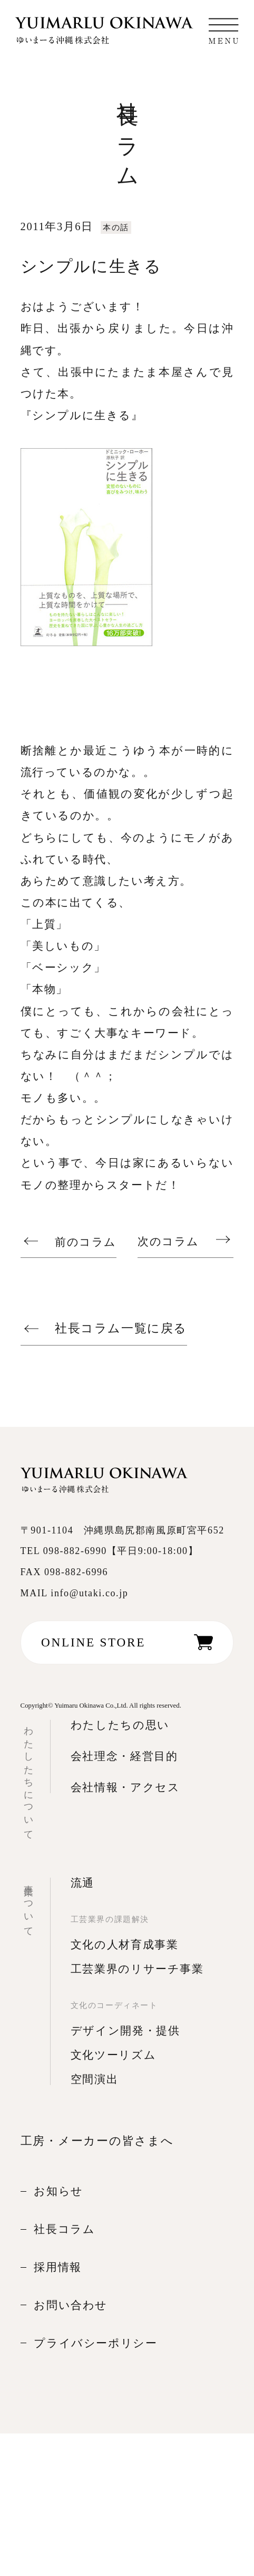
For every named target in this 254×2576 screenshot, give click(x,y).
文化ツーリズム (114, 2055)
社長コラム (64, 2229)
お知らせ (58, 2191)
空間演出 (95, 2079)
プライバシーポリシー (95, 2343)
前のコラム (85, 1241)
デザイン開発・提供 (125, 2031)
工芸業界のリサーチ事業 (137, 1969)
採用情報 (58, 2267)
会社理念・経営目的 (124, 1756)
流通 (82, 1883)
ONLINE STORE (93, 1642)
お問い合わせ (71, 2305)
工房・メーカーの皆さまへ (97, 2141)
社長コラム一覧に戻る (121, 1328)
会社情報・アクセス (125, 1787)
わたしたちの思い (120, 1725)
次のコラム (168, 1241)
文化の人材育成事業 (125, 1944)
